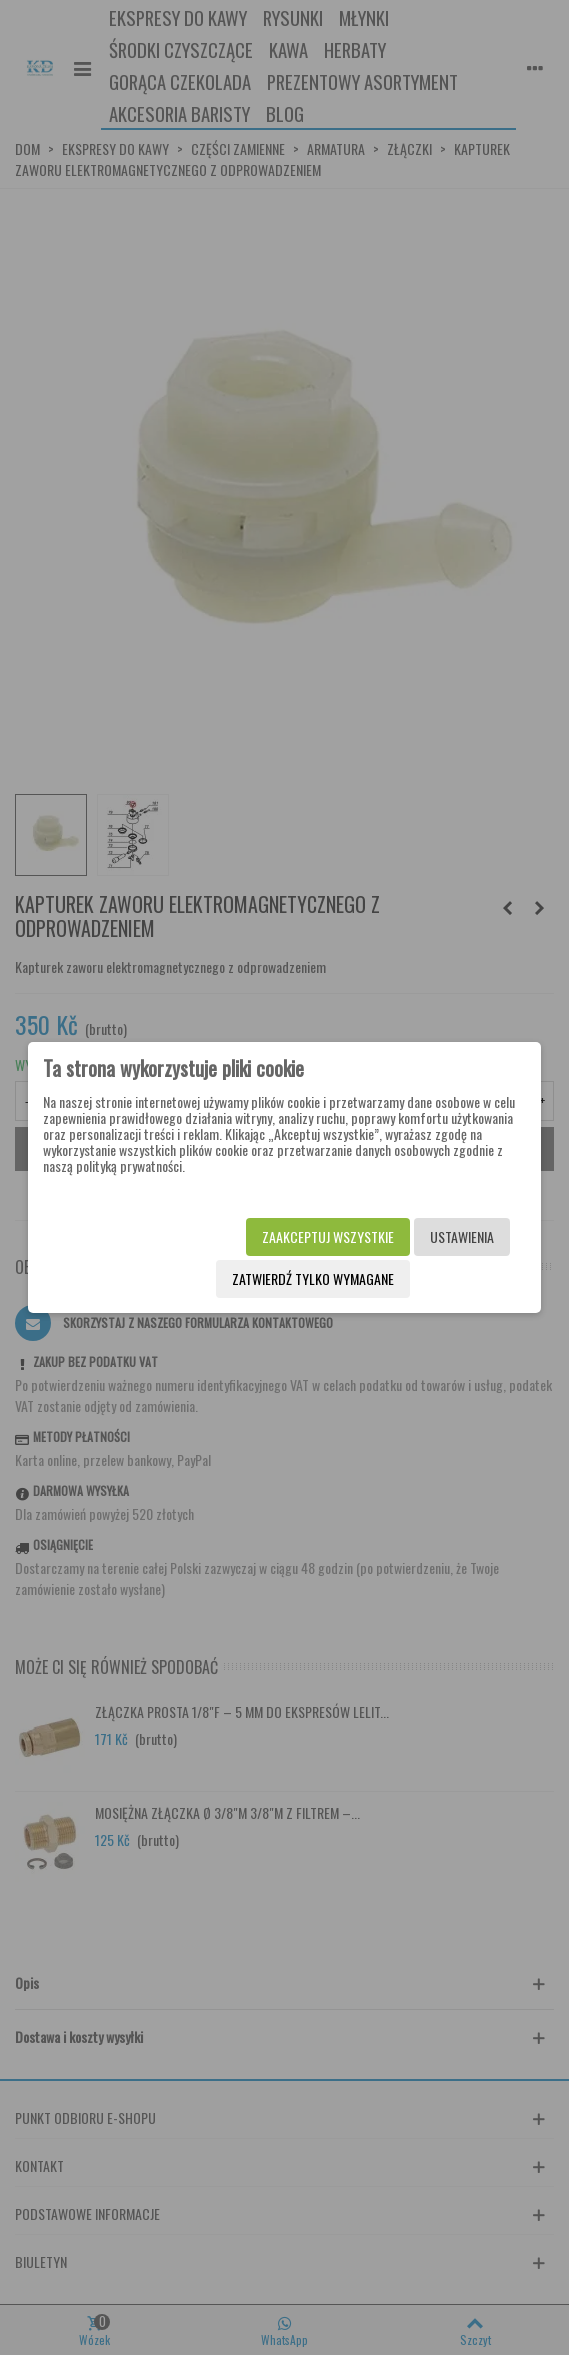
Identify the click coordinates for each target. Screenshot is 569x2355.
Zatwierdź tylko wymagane (313, 1278)
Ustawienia (462, 1236)
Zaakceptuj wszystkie (328, 1236)
